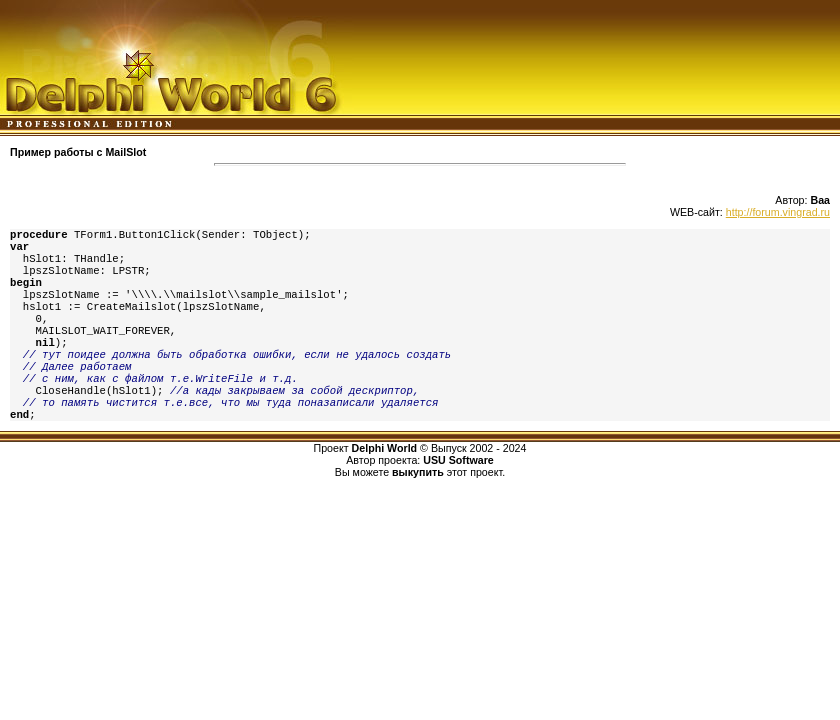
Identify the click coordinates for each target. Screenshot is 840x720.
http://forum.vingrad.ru (778, 212)
